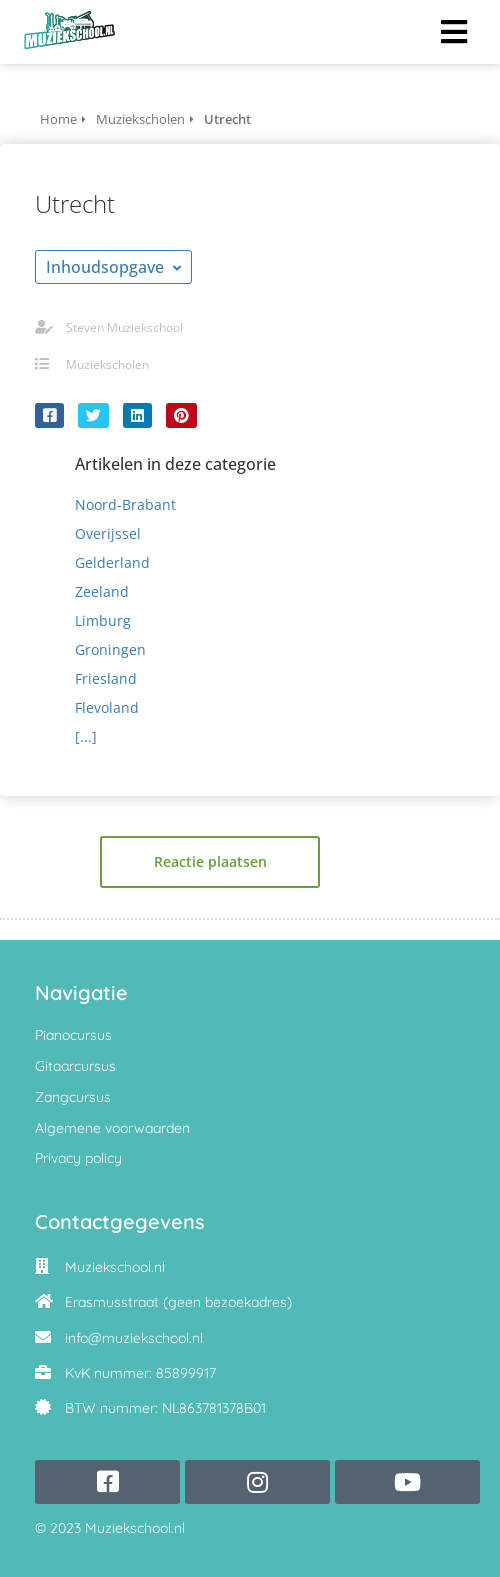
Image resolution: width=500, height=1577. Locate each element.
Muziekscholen (107, 364)
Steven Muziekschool (124, 327)
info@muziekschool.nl (134, 1338)
